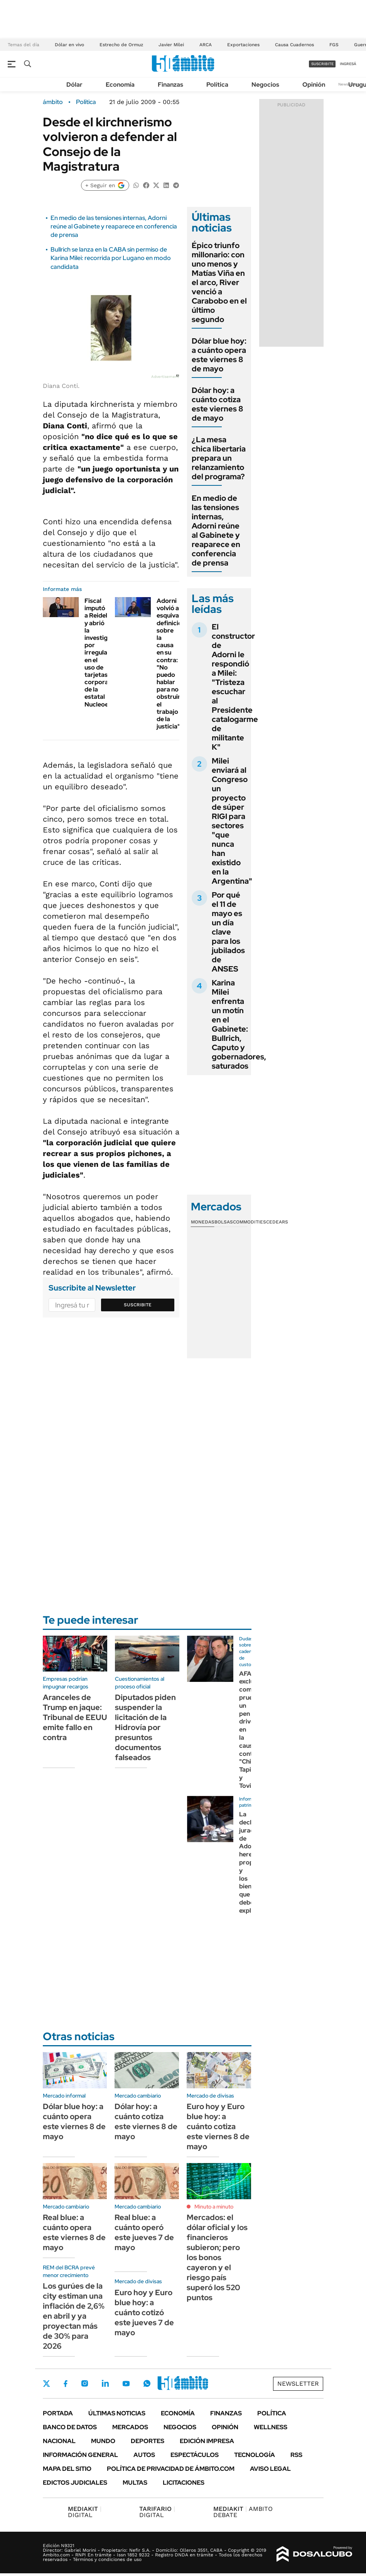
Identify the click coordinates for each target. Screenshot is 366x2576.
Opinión (313, 85)
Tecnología (254, 2455)
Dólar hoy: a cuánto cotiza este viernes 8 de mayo (217, 404)
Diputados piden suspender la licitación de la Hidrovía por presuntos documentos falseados (145, 1727)
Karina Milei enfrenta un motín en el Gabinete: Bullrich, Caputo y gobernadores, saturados (239, 1024)
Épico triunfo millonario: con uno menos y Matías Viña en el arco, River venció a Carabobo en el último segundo (219, 282)
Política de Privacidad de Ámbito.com (170, 2469)
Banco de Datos (70, 2427)
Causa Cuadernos (294, 44)
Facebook (65, 2383)
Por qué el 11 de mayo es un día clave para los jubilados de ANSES (228, 932)
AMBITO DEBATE (243, 2512)
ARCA (205, 44)
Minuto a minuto (213, 2206)
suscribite (322, 64)
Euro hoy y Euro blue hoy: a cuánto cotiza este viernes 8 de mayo (218, 2126)
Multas (135, 2483)
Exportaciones (243, 44)
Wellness (270, 2427)
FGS (334, 44)
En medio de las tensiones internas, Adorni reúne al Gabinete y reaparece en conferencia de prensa (114, 226)
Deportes (147, 2441)
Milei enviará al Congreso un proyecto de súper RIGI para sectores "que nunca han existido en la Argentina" (232, 821)
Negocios (265, 85)
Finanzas (170, 85)
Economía (120, 85)
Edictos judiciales (75, 2483)
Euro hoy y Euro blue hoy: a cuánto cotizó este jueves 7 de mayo (144, 2312)
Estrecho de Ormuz (121, 44)
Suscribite (138, 1304)
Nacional (59, 2441)
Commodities (249, 1222)
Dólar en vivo (69, 44)
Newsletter (298, 2383)
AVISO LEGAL (270, 2469)
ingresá (348, 64)
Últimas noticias (116, 2413)
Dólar (74, 85)
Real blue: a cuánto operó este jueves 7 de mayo (144, 2232)
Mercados (130, 2427)
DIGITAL (84, 2512)
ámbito (53, 102)
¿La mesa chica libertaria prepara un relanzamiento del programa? (219, 458)
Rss (296, 2455)
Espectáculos (194, 2455)
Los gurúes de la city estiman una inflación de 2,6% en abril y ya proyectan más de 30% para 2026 (74, 2316)
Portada (58, 2413)
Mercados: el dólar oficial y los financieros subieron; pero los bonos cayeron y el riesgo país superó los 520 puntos (217, 2257)
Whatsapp (146, 2383)
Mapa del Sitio (67, 2469)
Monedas (202, 1222)
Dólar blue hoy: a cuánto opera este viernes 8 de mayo (219, 355)
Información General (80, 2455)
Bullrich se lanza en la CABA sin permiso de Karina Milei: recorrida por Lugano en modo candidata (111, 258)
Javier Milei (171, 44)
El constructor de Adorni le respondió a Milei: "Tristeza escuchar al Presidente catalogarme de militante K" (235, 687)
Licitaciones (183, 2483)
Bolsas (223, 1222)
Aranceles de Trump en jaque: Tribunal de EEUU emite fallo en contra (75, 1717)
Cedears (277, 1222)
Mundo (103, 2441)
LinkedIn (105, 2383)
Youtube (126, 2383)
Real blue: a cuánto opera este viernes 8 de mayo (74, 2232)
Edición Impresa (207, 2441)
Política (217, 85)
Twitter (47, 2383)
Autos (144, 2455)
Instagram (84, 2383)
